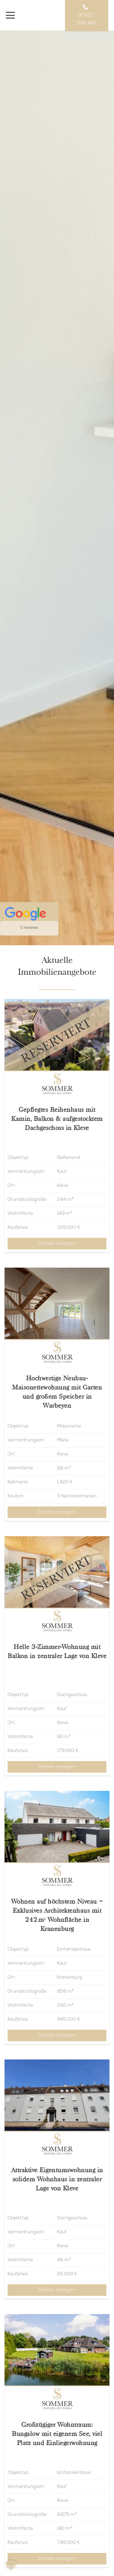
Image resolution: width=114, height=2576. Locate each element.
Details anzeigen (57, 1243)
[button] (11, 2565)
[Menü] (10, 15)
